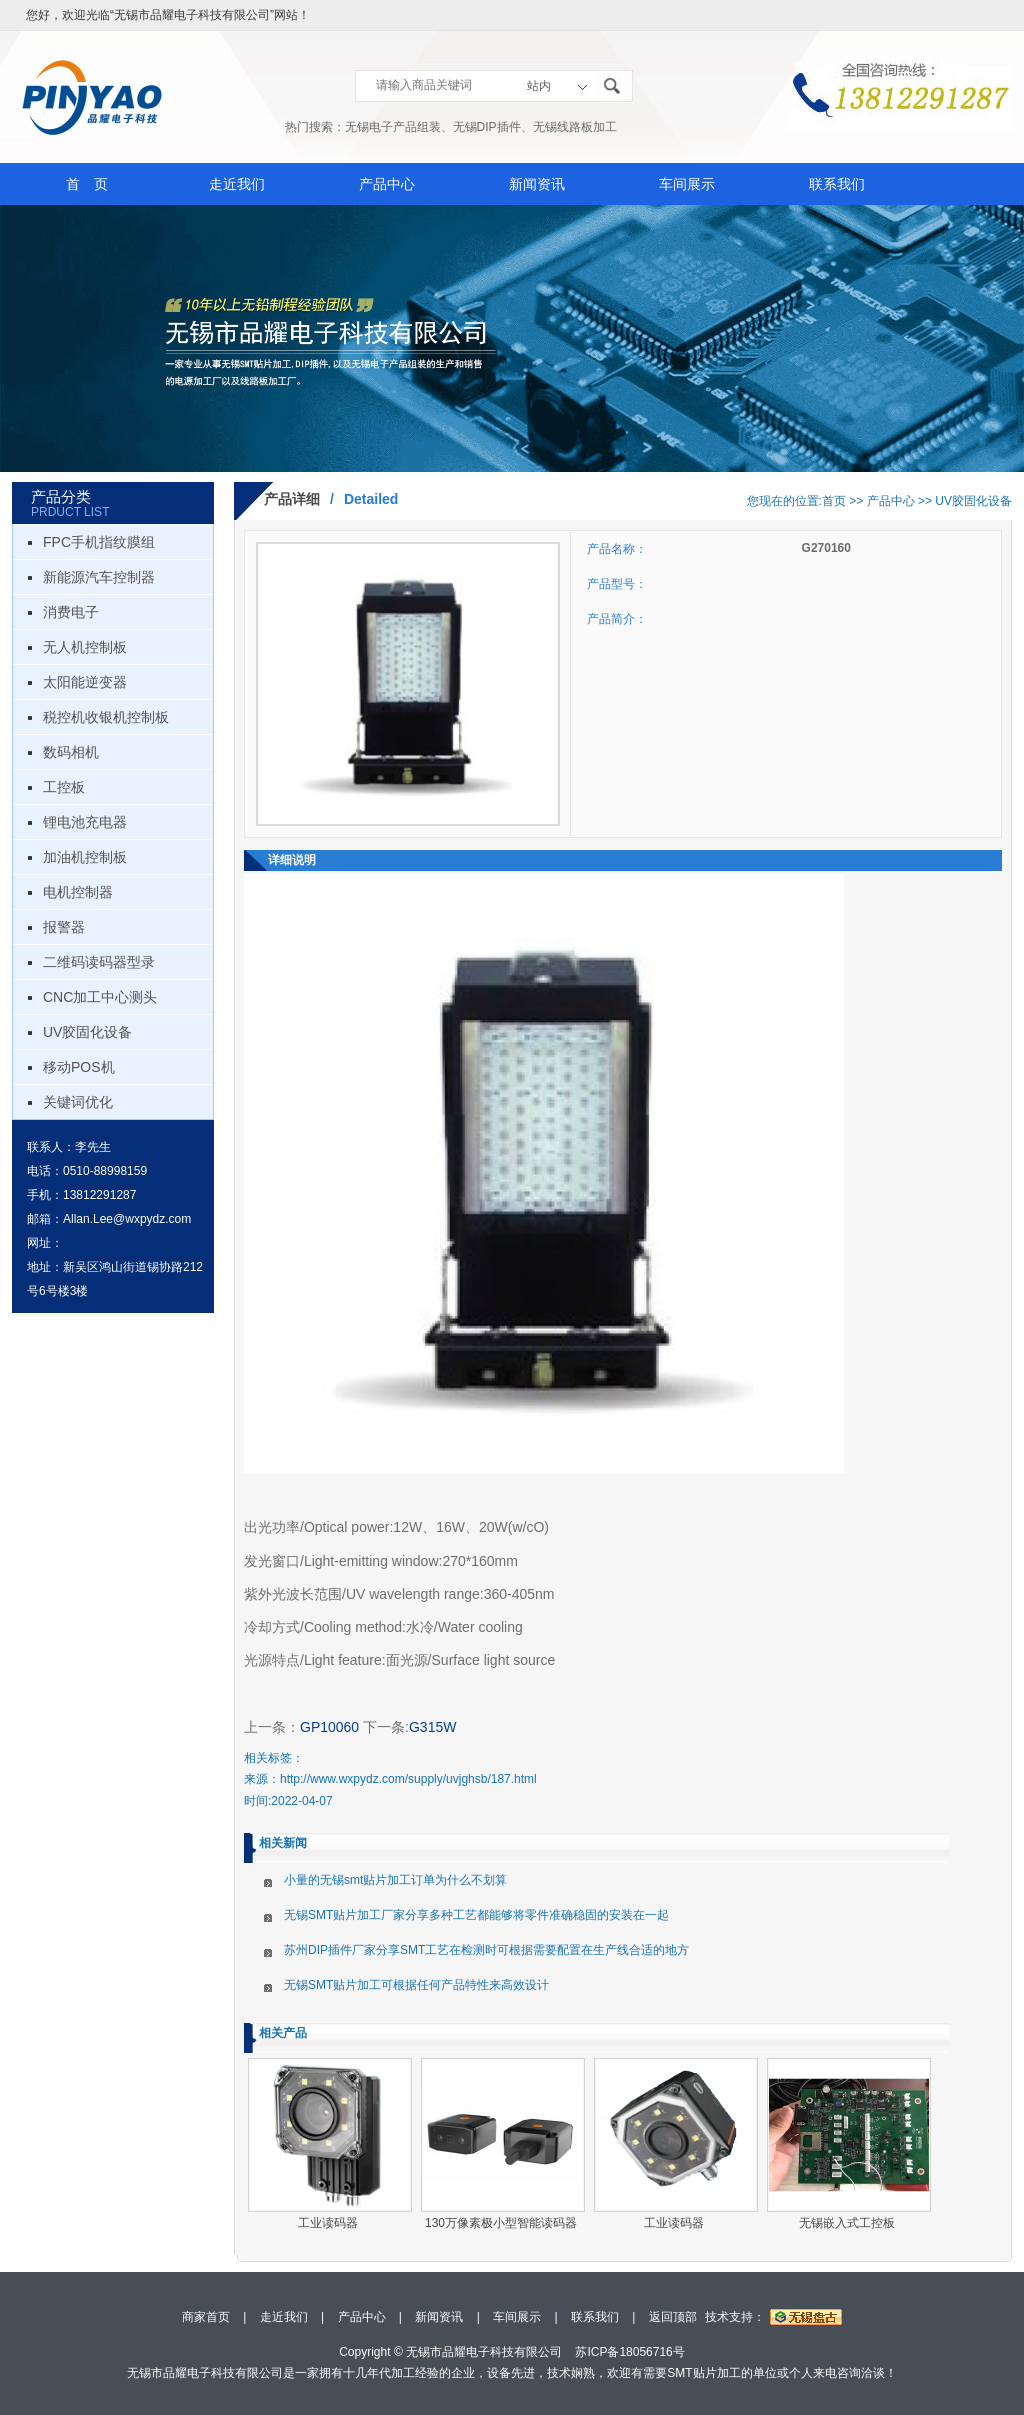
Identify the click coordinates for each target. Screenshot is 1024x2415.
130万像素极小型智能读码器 (501, 2223)
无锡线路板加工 (575, 127)
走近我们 (237, 184)
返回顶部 (673, 2317)
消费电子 (71, 612)
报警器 (64, 927)
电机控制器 (78, 892)
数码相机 (71, 752)
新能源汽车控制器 (99, 577)
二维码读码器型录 (99, 962)
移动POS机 (79, 1067)
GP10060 (329, 1727)
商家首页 (206, 2317)
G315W (432, 1727)
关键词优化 (78, 1102)
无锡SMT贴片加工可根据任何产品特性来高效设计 (416, 1985)
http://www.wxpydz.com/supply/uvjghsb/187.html (408, 1779)
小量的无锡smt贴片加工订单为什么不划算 (395, 1880)
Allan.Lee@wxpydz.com (127, 1219)
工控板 (64, 787)
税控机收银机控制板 (106, 717)
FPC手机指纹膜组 (99, 542)
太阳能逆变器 (85, 682)
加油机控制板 (85, 857)
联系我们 (837, 184)
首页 (834, 501)
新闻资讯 (537, 184)
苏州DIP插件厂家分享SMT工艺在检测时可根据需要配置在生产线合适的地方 (486, 1950)
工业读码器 (328, 2223)
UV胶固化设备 (87, 1032)
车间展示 (687, 184)
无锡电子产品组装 (393, 127)
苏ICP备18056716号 (629, 2352)
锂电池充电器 (85, 822)
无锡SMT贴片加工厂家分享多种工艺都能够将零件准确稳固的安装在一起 (476, 1915)
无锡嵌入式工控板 (847, 2223)
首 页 (87, 184)
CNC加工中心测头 (100, 997)
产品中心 (387, 184)
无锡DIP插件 (487, 127)
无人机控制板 (85, 647)
